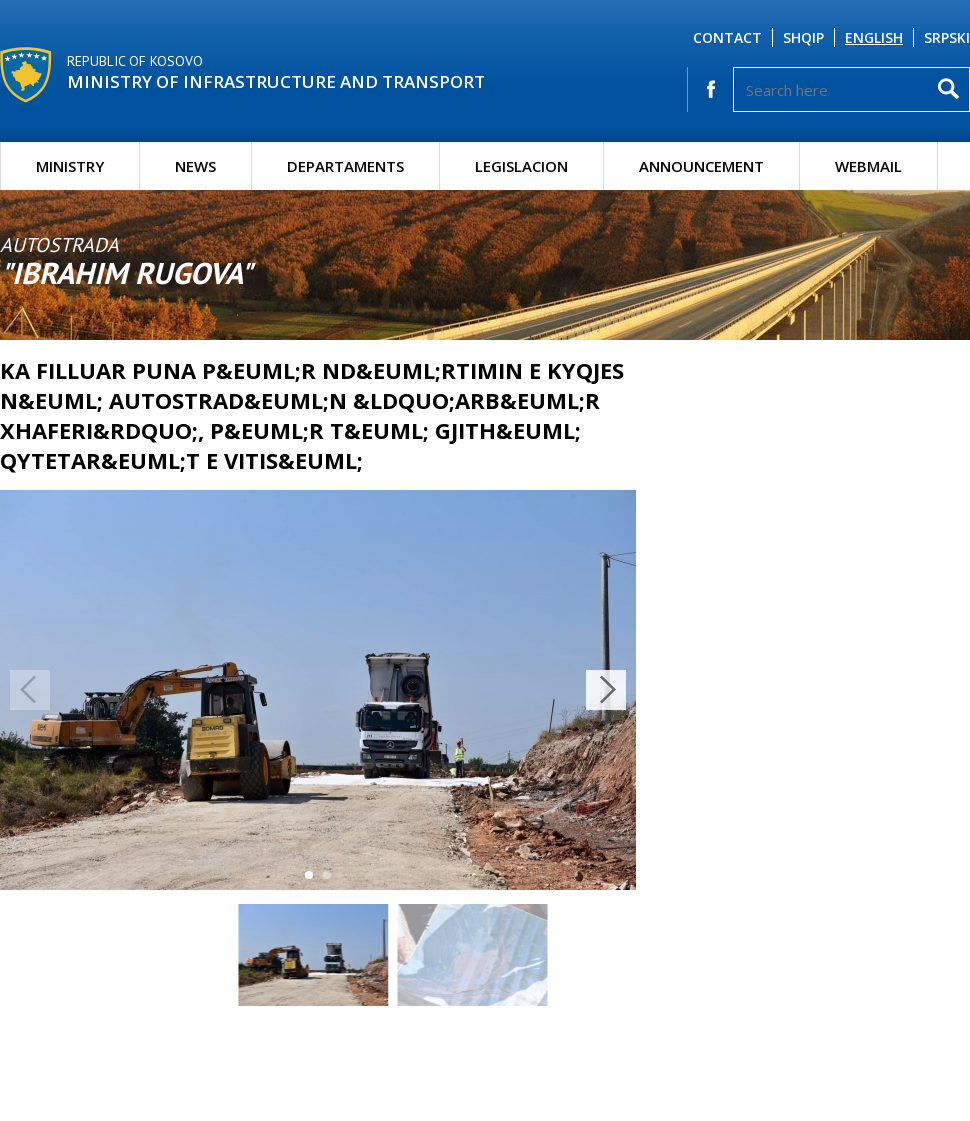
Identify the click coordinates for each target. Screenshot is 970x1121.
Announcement (701, 166)
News (195, 166)
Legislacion (521, 166)
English (874, 37)
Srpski (947, 37)
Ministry (70, 166)
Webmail (868, 166)
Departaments (345, 166)
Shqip (803, 37)
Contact (727, 37)
